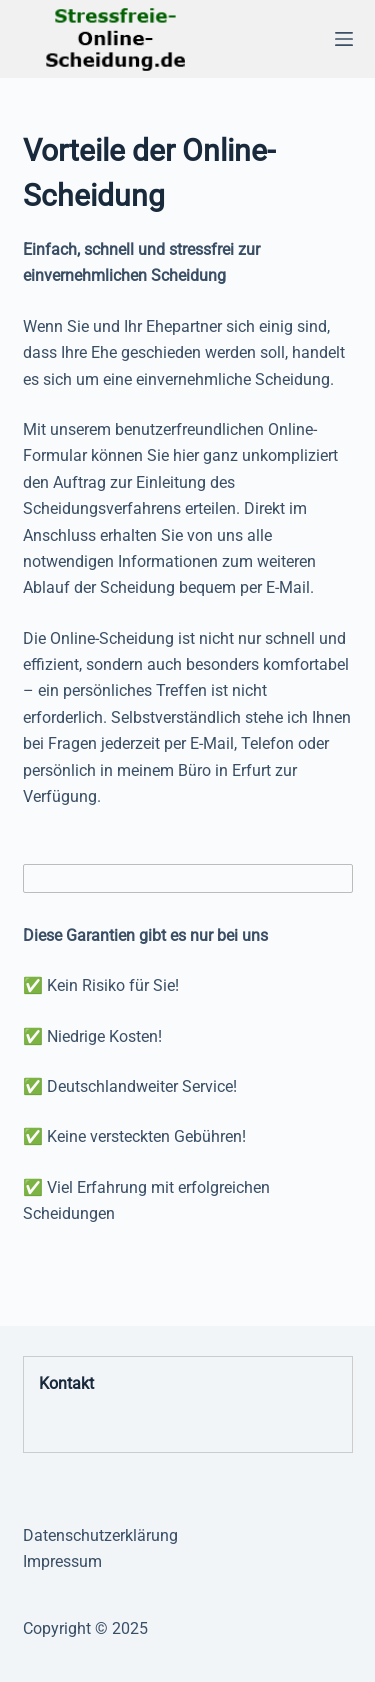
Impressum (62, 1561)
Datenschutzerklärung (100, 1535)
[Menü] (344, 39)
